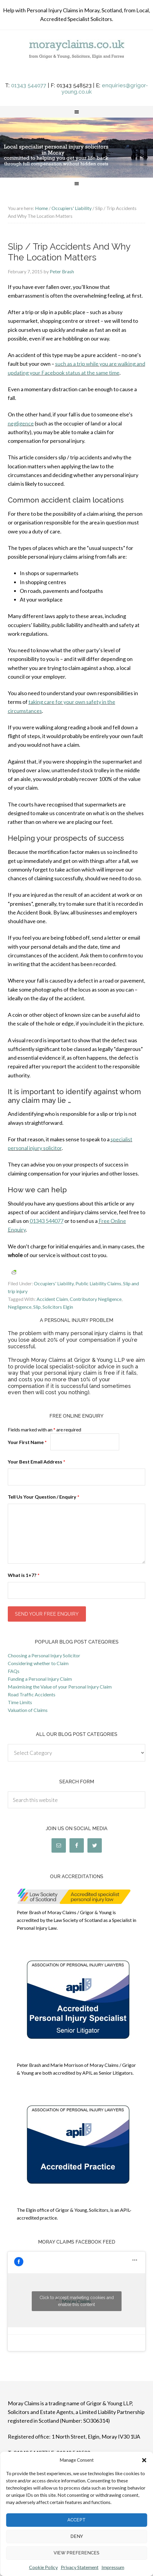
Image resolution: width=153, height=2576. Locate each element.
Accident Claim (52, 1299)
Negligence (19, 1307)
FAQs (13, 1671)
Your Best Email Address (36, 1461)
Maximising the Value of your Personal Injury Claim (60, 1686)
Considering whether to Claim (38, 1663)
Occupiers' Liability (54, 1283)
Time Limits (20, 1702)
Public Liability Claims (98, 1283)
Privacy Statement (80, 2567)
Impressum (113, 2567)
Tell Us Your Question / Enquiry (43, 1497)
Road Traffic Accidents (31, 1694)
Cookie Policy (43, 2567)
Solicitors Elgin (58, 1307)
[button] (144, 2460)
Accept (76, 2520)
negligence (21, 423)
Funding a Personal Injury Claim (40, 1679)
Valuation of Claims (28, 1710)
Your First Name (27, 1442)
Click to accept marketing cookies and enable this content (77, 2301)
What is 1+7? (24, 1575)
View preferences (76, 2553)
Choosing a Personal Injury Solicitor (44, 1655)
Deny (76, 2536)
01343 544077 (28, 85)
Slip (37, 1307)
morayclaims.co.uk (76, 57)
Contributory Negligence (96, 1299)
